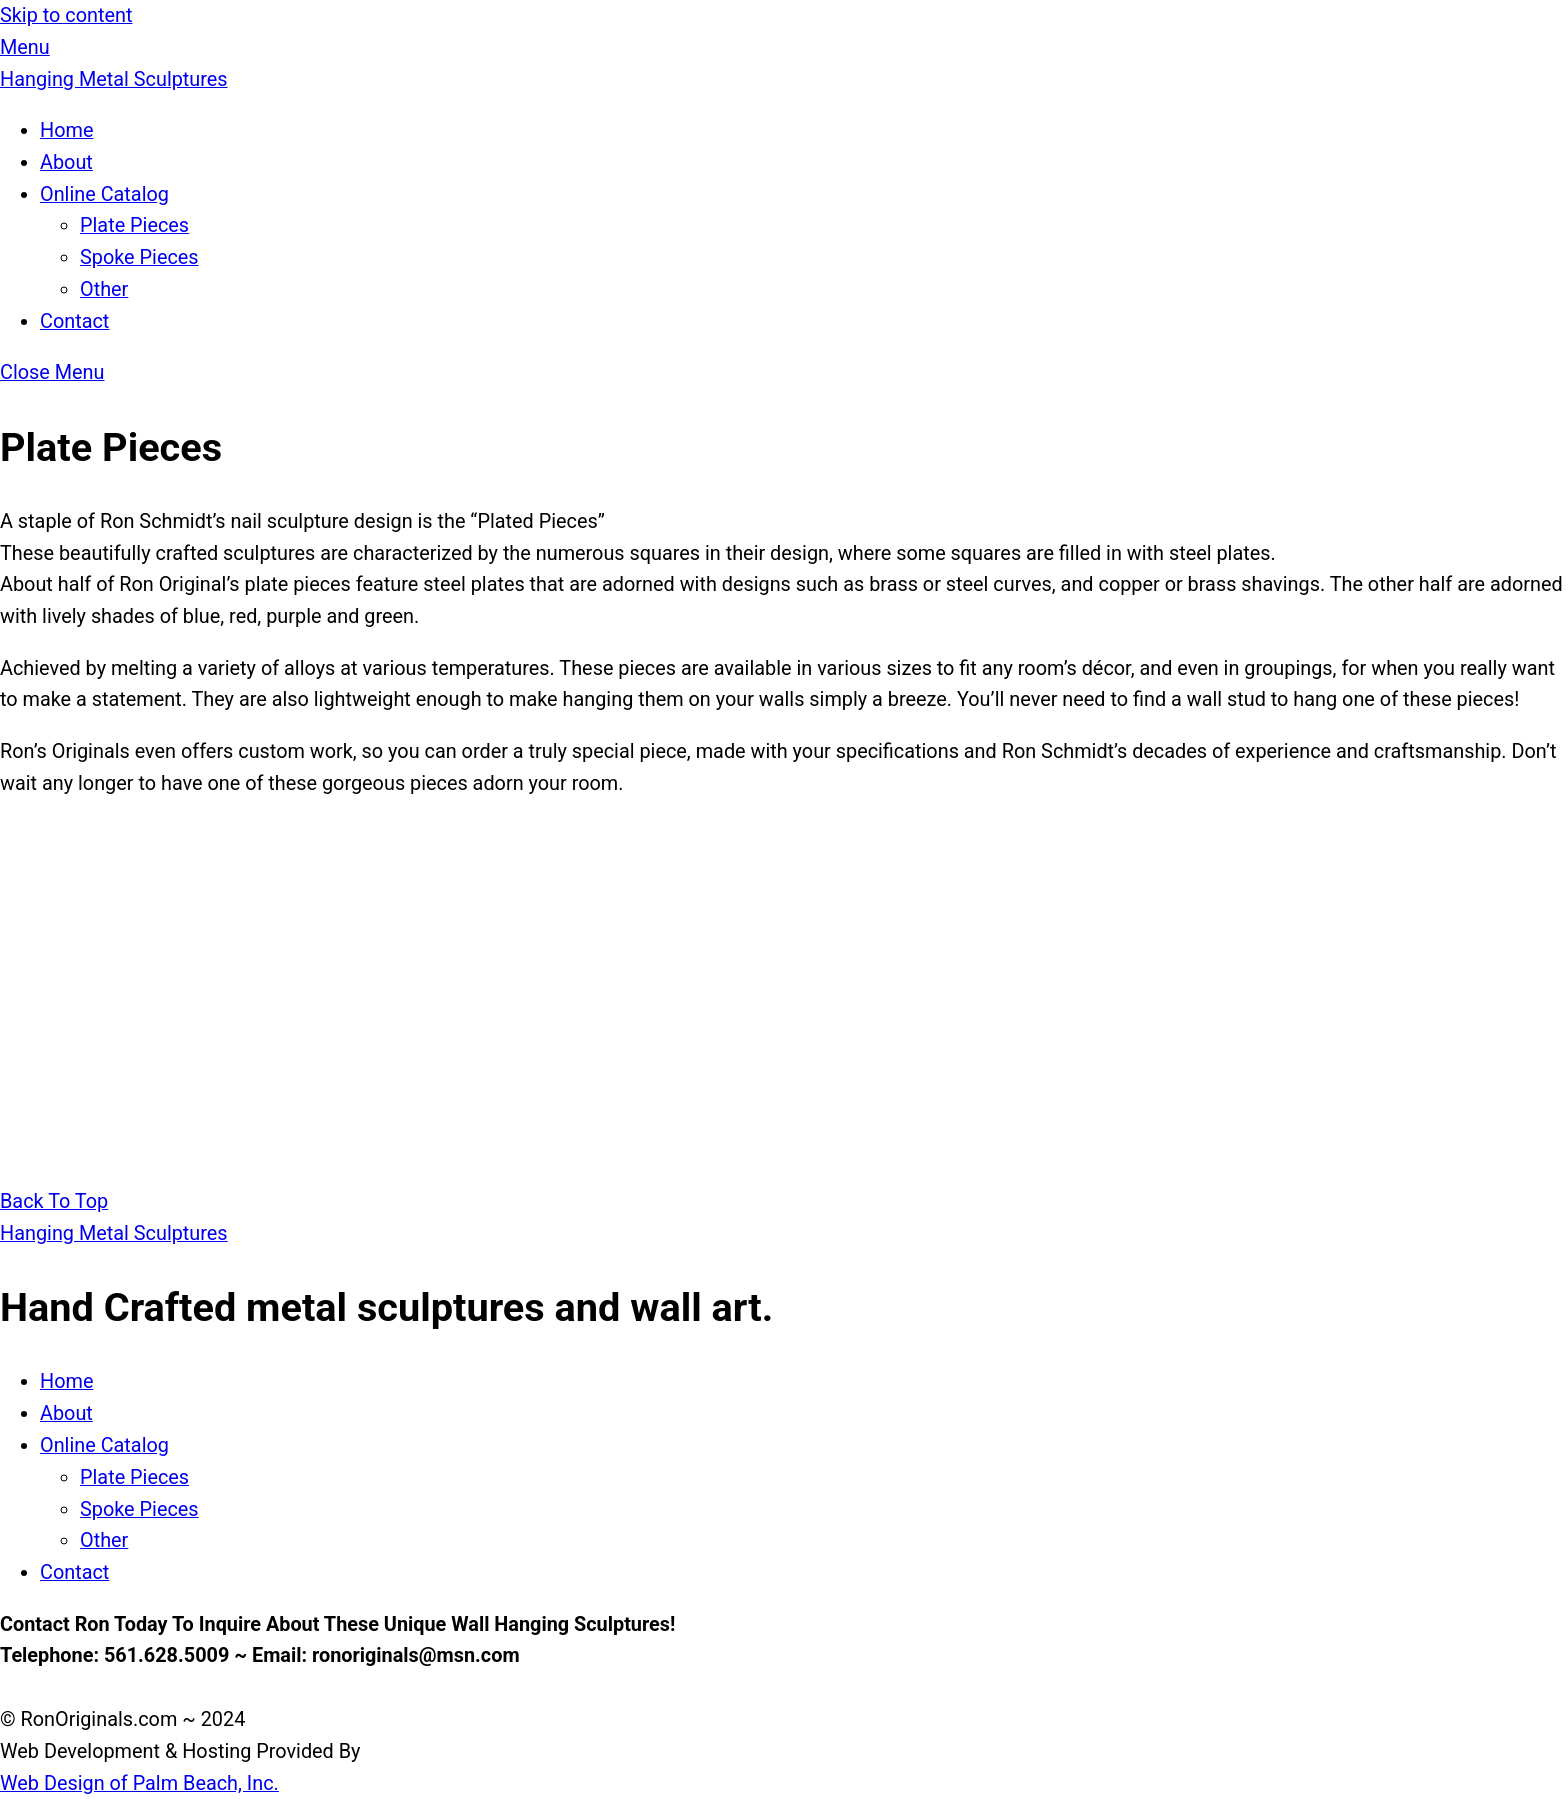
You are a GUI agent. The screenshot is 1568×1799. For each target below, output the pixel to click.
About (66, 162)
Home (66, 130)
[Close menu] (52, 372)
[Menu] (25, 47)
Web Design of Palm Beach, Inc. (139, 1783)
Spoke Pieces (139, 257)
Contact (74, 321)
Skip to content (66, 15)
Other (104, 289)
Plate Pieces (134, 225)
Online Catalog (104, 194)
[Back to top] (54, 1201)
